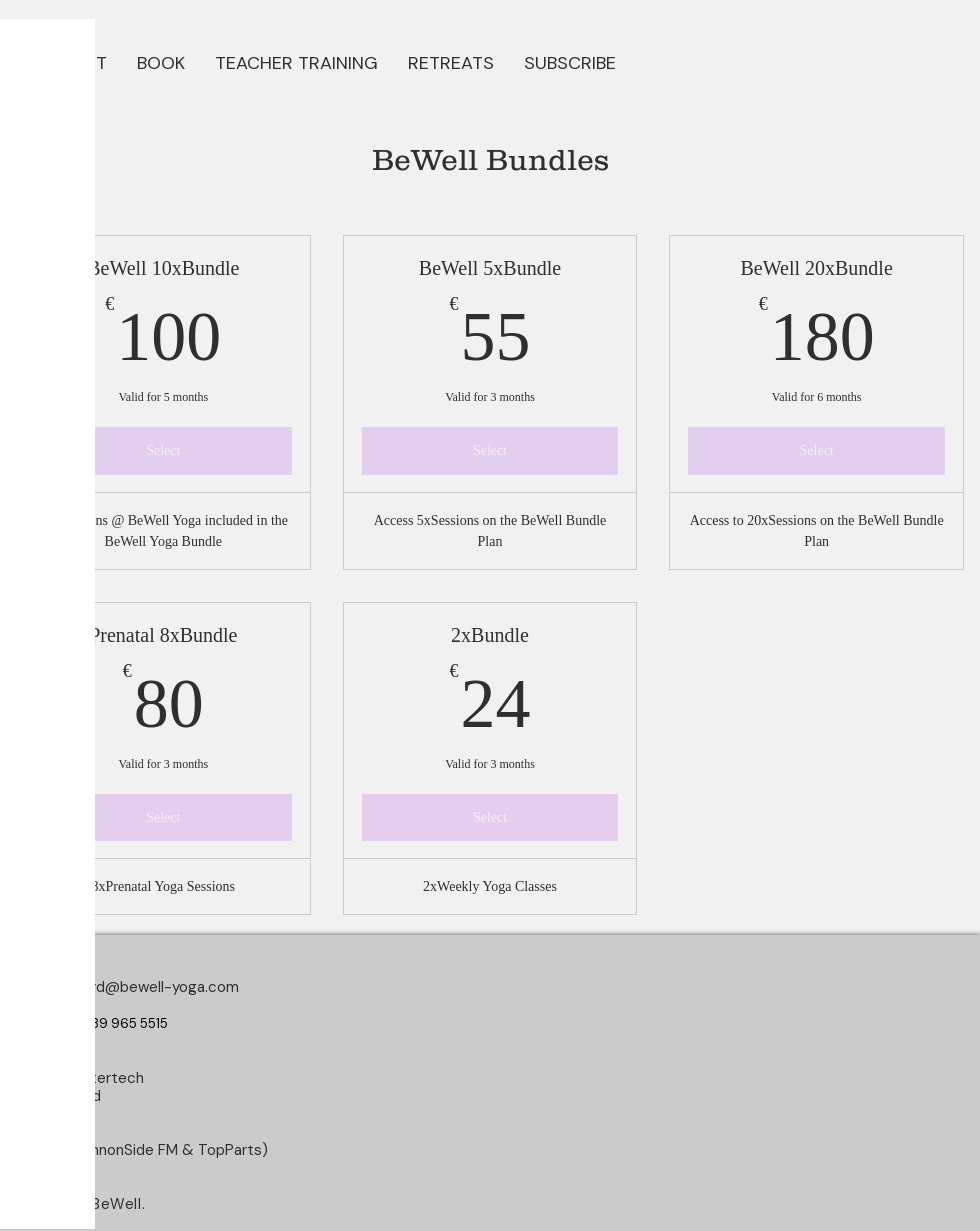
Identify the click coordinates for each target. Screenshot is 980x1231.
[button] (161, 61)
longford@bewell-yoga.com (143, 987)
